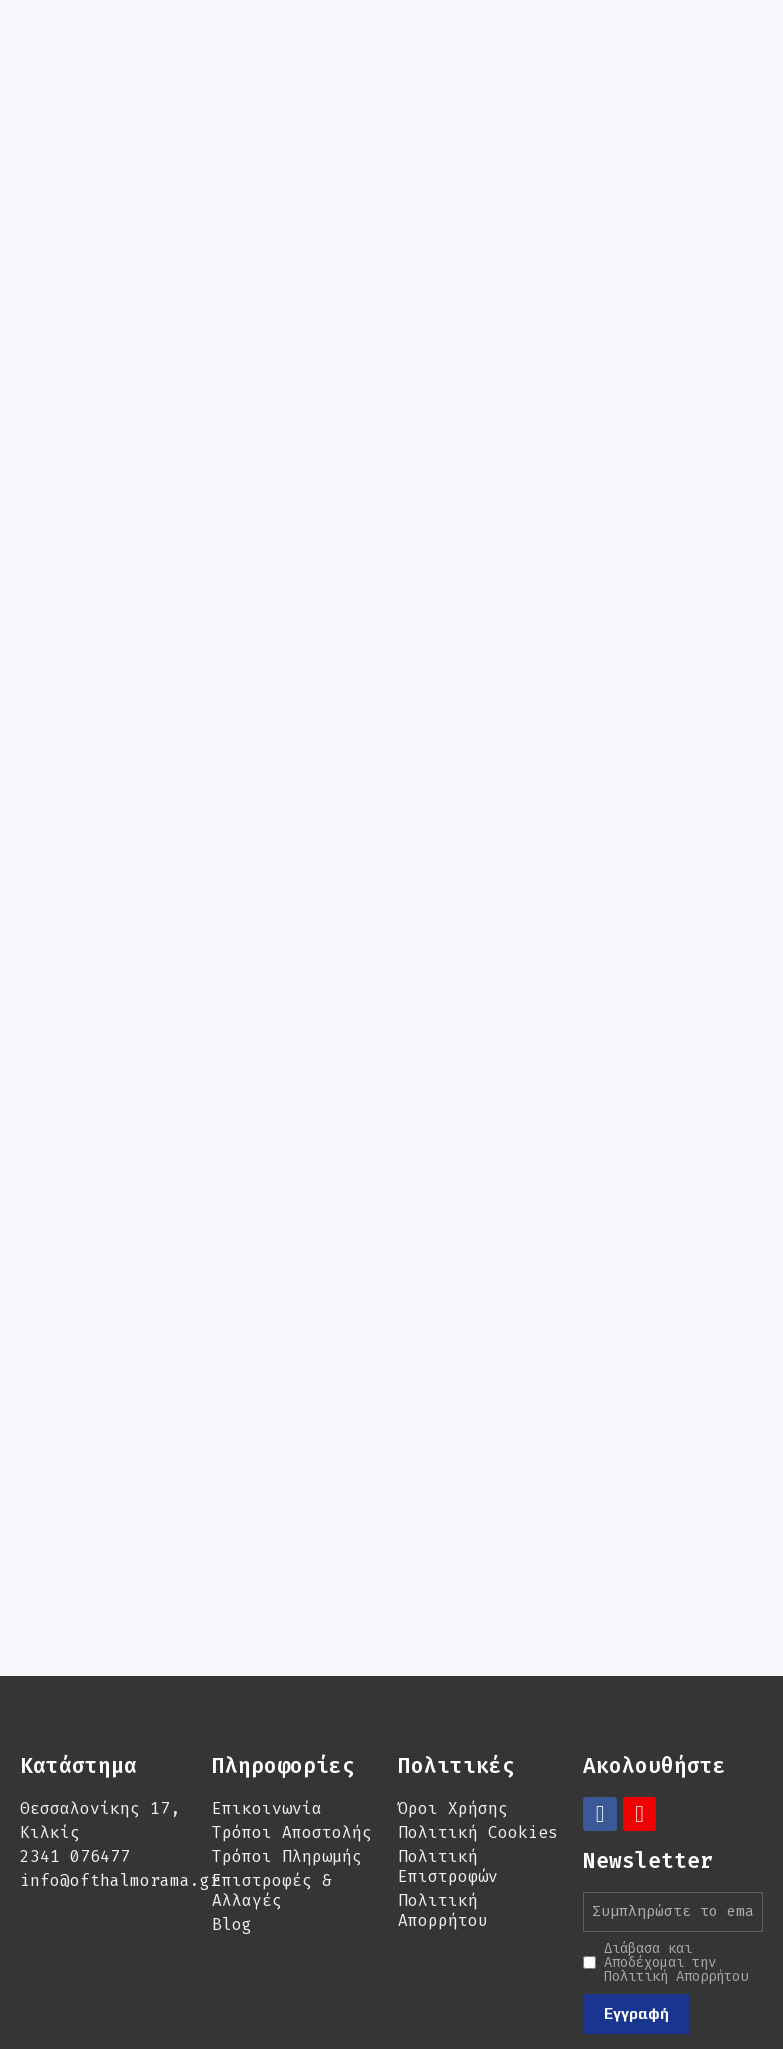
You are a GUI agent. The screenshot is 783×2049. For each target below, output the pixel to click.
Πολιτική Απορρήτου (443, 1809)
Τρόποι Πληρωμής (287, 1755)
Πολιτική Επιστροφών (448, 1765)
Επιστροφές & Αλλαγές (272, 1789)
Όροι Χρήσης (453, 1707)
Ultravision (429, 1983)
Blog (232, 1823)
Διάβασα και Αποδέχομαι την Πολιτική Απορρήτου (676, 1861)
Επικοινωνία (267, 1707)
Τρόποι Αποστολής (292, 1731)
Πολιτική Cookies (478, 1731)
